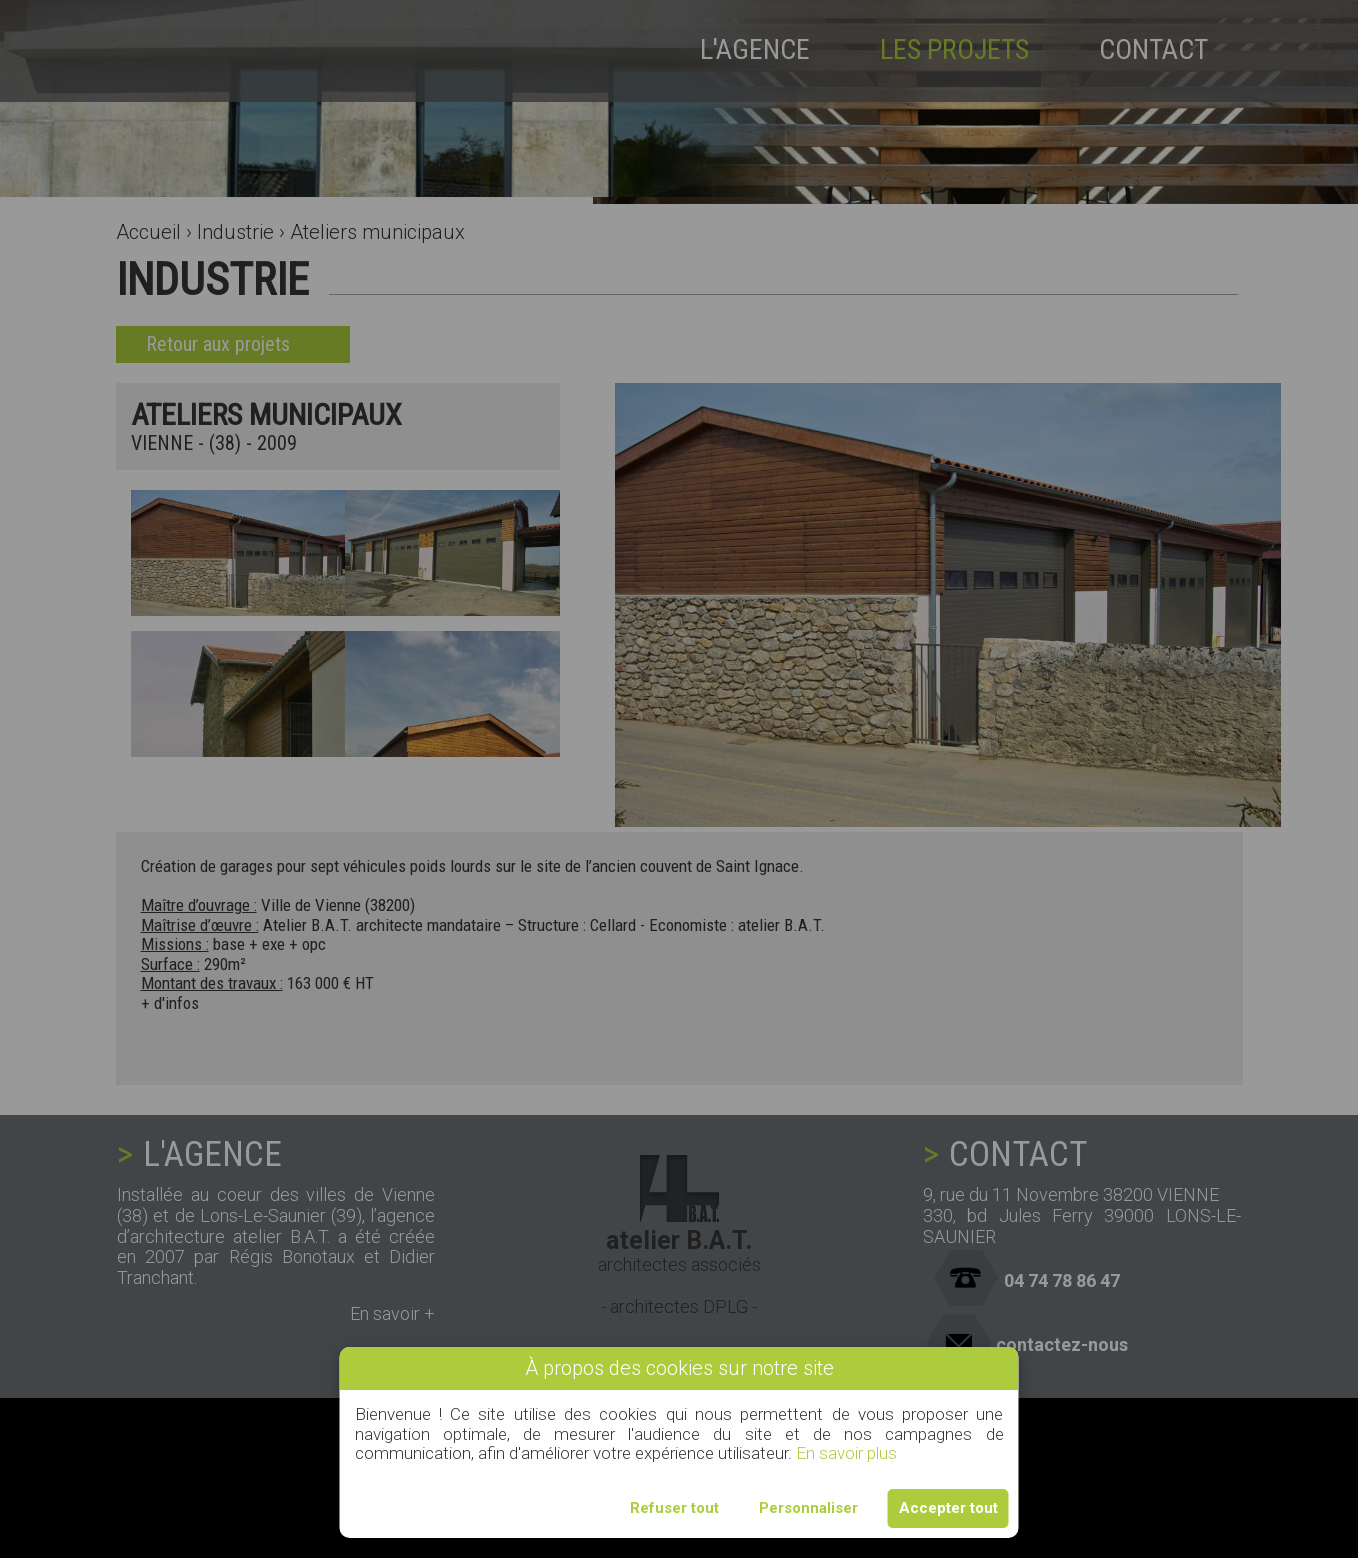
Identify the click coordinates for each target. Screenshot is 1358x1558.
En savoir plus (846, 1453)
